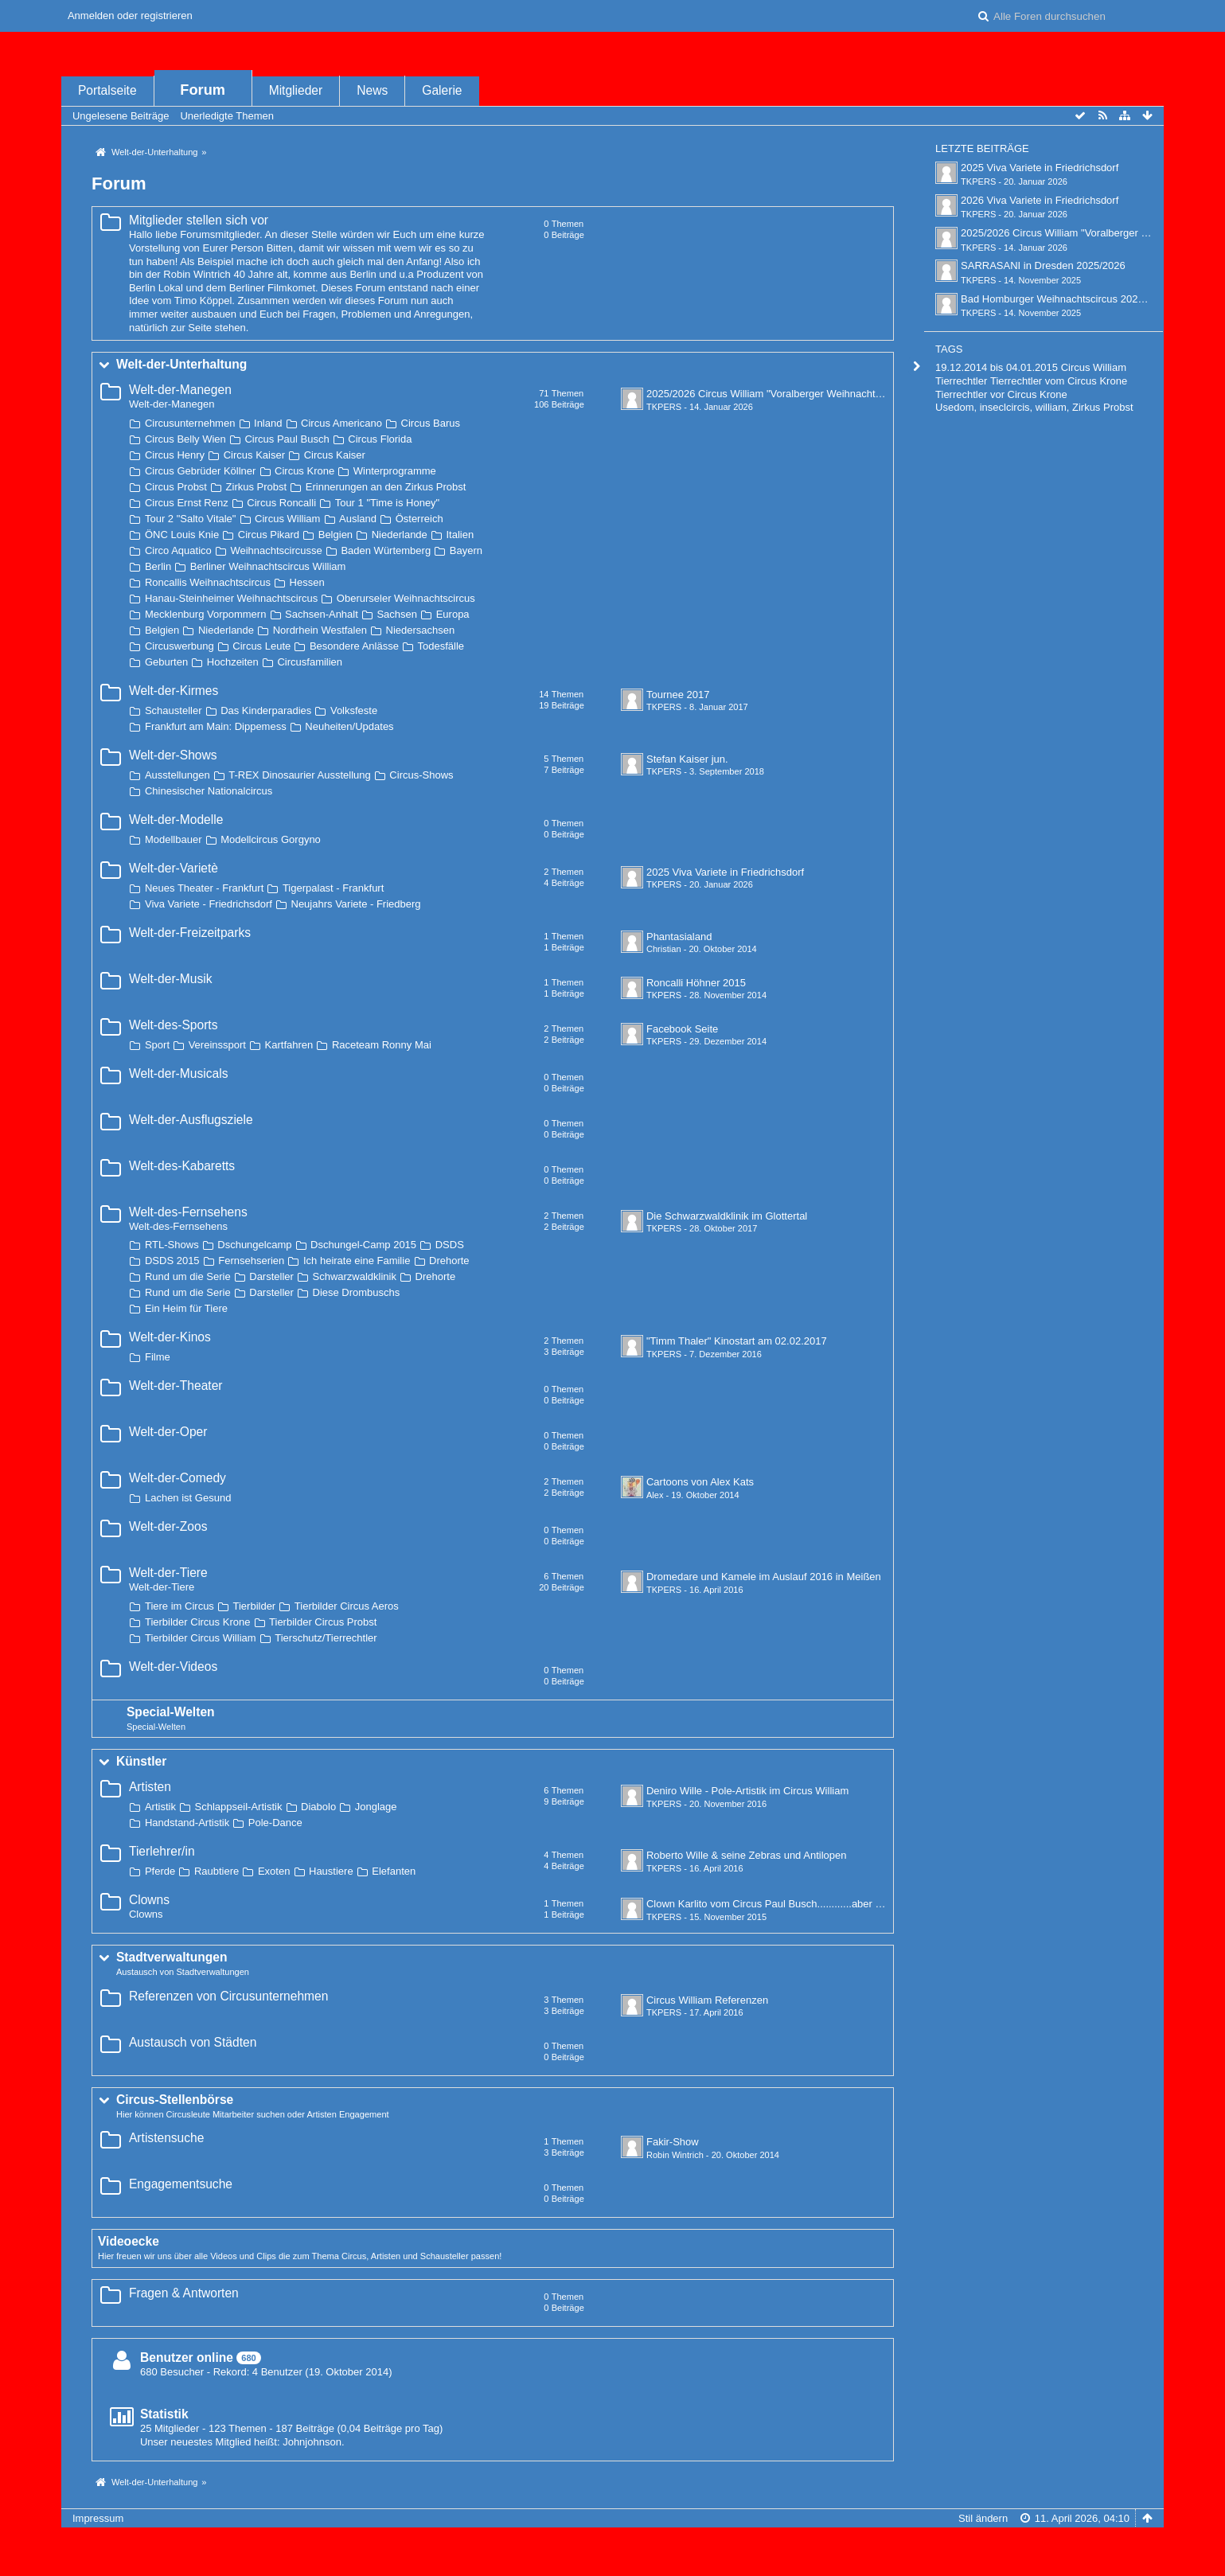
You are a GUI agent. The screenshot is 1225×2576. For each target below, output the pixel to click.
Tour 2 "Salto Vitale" (190, 519)
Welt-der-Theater (176, 1385)
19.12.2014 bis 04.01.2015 (996, 367)
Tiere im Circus (179, 1606)
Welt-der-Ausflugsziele (191, 1119)
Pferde (160, 1871)
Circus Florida (380, 439)
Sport (157, 1045)
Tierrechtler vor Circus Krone (1001, 394)
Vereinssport (217, 1045)
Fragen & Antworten (184, 2293)
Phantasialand (679, 937)
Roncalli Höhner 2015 (696, 983)
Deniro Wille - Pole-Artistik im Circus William (747, 1791)
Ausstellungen (177, 775)
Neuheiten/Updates (349, 726)
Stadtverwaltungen (172, 1957)
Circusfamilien (309, 662)
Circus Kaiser (254, 455)
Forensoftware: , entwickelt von (612, 2545)
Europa (453, 614)
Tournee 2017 (678, 695)
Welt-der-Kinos (170, 1337)
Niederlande (399, 535)
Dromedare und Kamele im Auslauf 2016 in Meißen (763, 1577)
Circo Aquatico (178, 550)
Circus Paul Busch (286, 439)
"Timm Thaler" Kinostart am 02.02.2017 (736, 1341)
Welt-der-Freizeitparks (190, 932)
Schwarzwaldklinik (354, 1276)
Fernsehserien (251, 1261)
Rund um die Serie (188, 1276)
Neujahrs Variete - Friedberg (356, 904)
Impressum (97, 2518)
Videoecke (128, 2241)
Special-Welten (171, 1712)
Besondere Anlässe (354, 646)
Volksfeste (353, 710)
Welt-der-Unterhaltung (181, 364)
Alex (655, 1495)
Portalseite (107, 90)
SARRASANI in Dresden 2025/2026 (1043, 265)
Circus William (287, 519)
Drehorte (449, 1261)
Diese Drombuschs (356, 1292)
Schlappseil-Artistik (239, 1807)
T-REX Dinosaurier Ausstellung (299, 775)
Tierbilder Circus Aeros (347, 1606)
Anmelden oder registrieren (130, 15)
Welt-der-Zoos (168, 1526)
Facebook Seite (682, 1029)
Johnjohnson (312, 2442)
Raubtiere (216, 1871)
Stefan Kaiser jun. (687, 759)
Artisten (150, 1786)
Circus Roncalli (281, 503)
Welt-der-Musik (171, 979)
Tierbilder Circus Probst (322, 1622)
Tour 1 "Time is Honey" (387, 503)
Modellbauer (173, 839)
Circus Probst (176, 487)
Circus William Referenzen (707, 2000)
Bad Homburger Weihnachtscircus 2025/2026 (1065, 299)
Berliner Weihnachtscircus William (268, 566)
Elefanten (393, 1871)
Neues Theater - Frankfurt (204, 888)
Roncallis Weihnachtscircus (208, 582)
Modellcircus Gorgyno (270, 839)
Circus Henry (175, 455)
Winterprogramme (394, 471)
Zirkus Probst (256, 487)
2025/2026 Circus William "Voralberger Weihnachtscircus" (778, 394)
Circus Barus (430, 423)
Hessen (307, 582)
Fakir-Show (672, 2142)
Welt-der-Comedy (177, 1478)
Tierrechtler (961, 381)
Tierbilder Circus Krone (197, 1622)
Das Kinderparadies (265, 710)
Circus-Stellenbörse (174, 2099)
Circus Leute (261, 646)
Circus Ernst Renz (186, 503)
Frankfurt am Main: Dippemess (216, 726)
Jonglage (376, 1807)
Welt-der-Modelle (176, 819)
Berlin (158, 566)
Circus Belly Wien (185, 439)
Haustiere (331, 1871)
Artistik (160, 1807)
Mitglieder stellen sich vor (198, 220)
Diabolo (318, 1807)
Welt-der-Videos (173, 1666)
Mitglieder (296, 90)
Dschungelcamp (254, 1245)
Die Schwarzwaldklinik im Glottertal (726, 1216)
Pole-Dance (275, 1823)
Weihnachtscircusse (276, 550)
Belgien (335, 535)
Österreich (419, 519)
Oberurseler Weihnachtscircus (406, 598)
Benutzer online (186, 2357)
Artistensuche (166, 2138)
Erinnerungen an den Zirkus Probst (386, 487)
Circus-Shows (421, 775)
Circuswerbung (179, 646)
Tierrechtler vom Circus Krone (1058, 381)
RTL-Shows (172, 1245)
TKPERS (663, 407)
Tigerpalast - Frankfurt (333, 888)
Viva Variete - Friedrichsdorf (208, 904)
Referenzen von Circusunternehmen (229, 1996)
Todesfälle (441, 646)
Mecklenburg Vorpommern (205, 614)
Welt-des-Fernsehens (188, 1212)
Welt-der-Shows (173, 755)
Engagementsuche (180, 2184)
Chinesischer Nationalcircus (208, 791)
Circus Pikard (268, 535)
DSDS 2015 (172, 1261)
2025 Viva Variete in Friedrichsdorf (725, 872)
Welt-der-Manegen (180, 389)
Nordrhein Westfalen (320, 630)
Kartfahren (289, 1045)
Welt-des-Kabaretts (182, 1166)
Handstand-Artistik (187, 1823)
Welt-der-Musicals (178, 1073)
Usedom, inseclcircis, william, (1002, 407)
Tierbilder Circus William (200, 1638)
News (372, 90)
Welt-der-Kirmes (173, 690)
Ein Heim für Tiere (186, 1308)
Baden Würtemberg (386, 550)
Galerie (442, 90)
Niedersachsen (420, 630)
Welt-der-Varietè (173, 868)
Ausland (357, 519)
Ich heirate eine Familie (356, 1261)
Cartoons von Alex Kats (700, 1482)
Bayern (466, 550)
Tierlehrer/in (162, 1851)
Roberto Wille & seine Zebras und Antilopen (746, 1855)
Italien (460, 535)
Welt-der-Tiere (168, 1572)
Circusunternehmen (190, 423)
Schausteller (173, 710)
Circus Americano (341, 423)
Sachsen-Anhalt (321, 614)
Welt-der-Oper (168, 1431)
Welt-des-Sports (173, 1025)
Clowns (149, 1900)
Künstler (141, 1761)
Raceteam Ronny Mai (381, 1045)
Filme (157, 1357)
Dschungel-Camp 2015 (363, 1245)
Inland (268, 423)
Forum (202, 90)
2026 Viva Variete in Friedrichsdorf (1039, 200)
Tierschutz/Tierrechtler (325, 1638)
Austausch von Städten (192, 2042)
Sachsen (396, 614)
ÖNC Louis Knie (182, 535)
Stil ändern (983, 2518)
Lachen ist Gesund (188, 1498)
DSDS (449, 1245)
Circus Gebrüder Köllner (200, 471)
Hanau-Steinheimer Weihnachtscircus (231, 598)
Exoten (274, 1871)
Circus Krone (304, 471)
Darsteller (271, 1276)
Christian (663, 949)
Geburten (166, 662)
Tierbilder (254, 1606)
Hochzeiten (233, 662)
